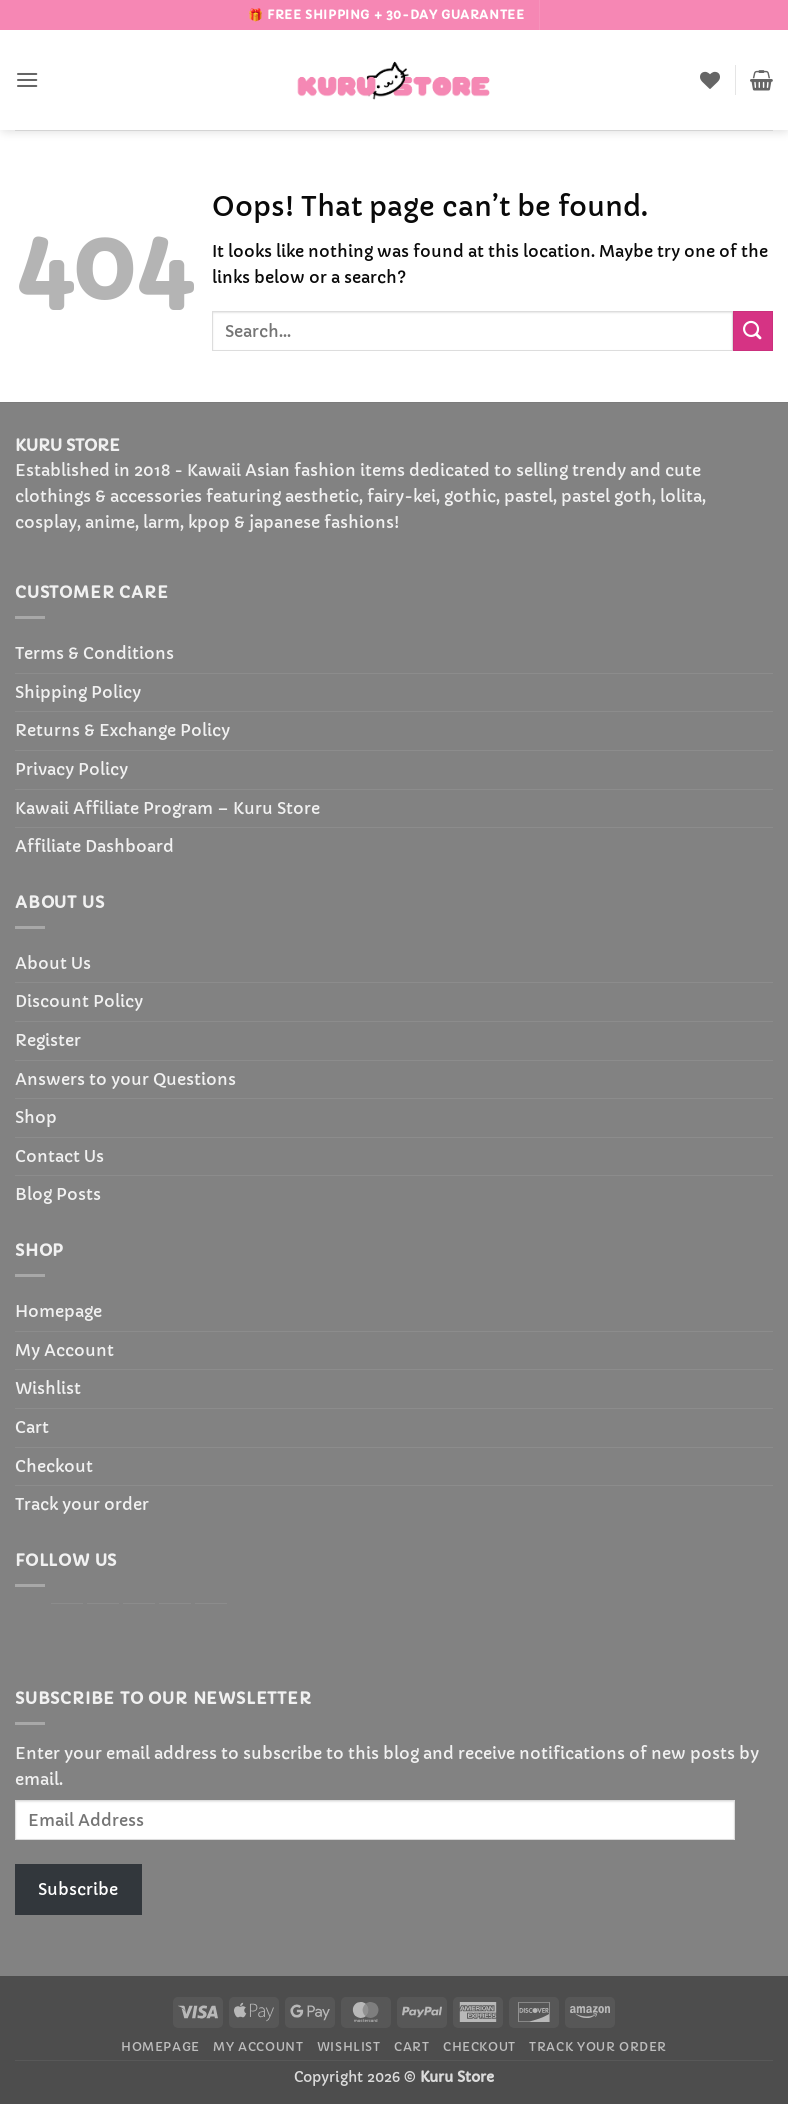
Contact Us (59, 1156)
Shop (36, 1117)
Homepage (58, 1311)
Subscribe (78, 1889)
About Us (53, 963)
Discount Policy (79, 1001)
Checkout (54, 1466)
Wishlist (48, 1388)
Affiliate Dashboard (94, 846)
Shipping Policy (78, 692)
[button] (27, 79)
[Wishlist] (710, 80)
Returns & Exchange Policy (122, 730)
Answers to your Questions (125, 1079)
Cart (32, 1427)
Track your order (82, 1504)
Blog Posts (58, 1194)
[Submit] (753, 330)
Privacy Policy (71, 769)
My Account (64, 1350)
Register (48, 1040)
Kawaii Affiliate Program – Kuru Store (167, 808)
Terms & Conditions (94, 653)
